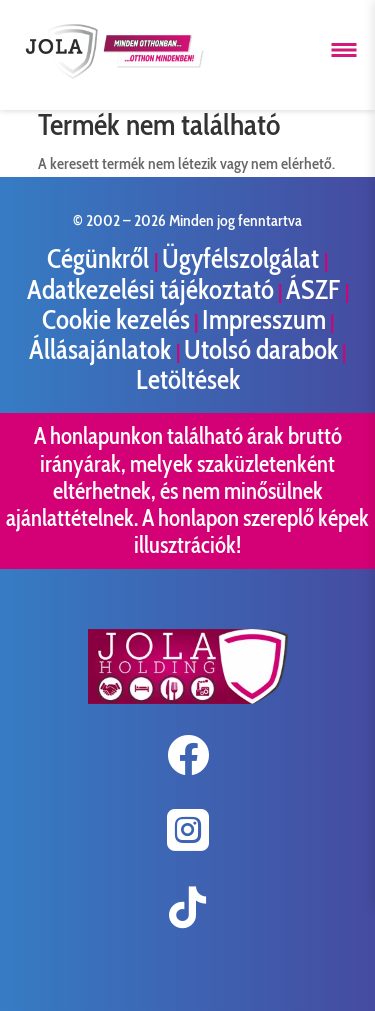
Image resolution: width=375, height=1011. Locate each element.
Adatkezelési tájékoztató (150, 289)
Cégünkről (100, 258)
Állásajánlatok (102, 349)
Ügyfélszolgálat (243, 258)
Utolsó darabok (261, 349)
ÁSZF (315, 289)
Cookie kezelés (116, 319)
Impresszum (264, 319)
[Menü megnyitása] (344, 50)
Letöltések (188, 379)
